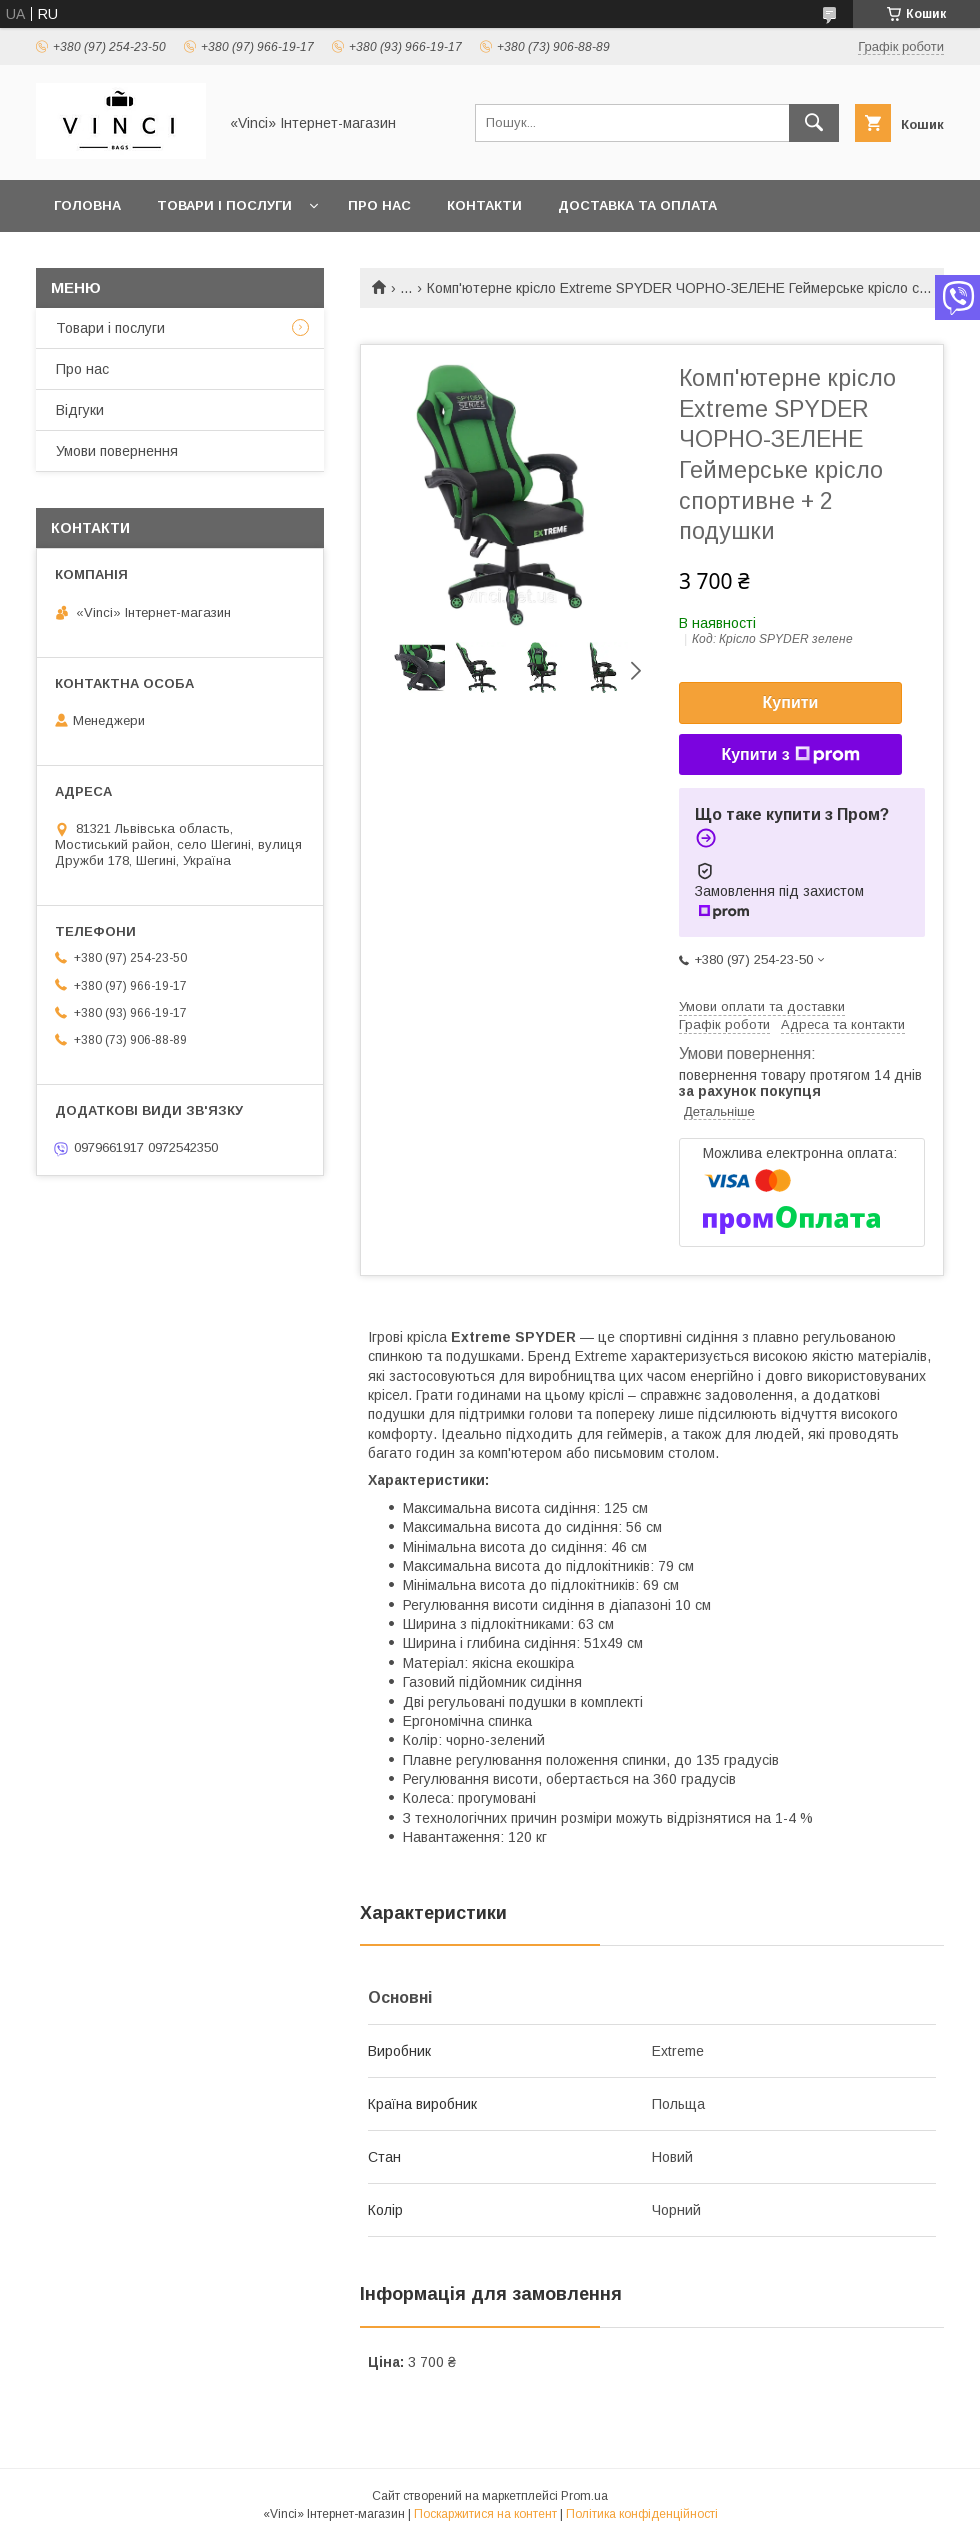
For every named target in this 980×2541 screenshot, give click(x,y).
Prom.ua (584, 2496)
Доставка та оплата (637, 205)
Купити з (790, 755)
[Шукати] (814, 123)
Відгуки (80, 410)
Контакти (484, 205)
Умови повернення (117, 451)
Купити (791, 702)
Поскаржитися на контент (485, 2514)
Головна (87, 205)
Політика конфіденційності (642, 2514)
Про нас (379, 205)
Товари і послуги (224, 205)
